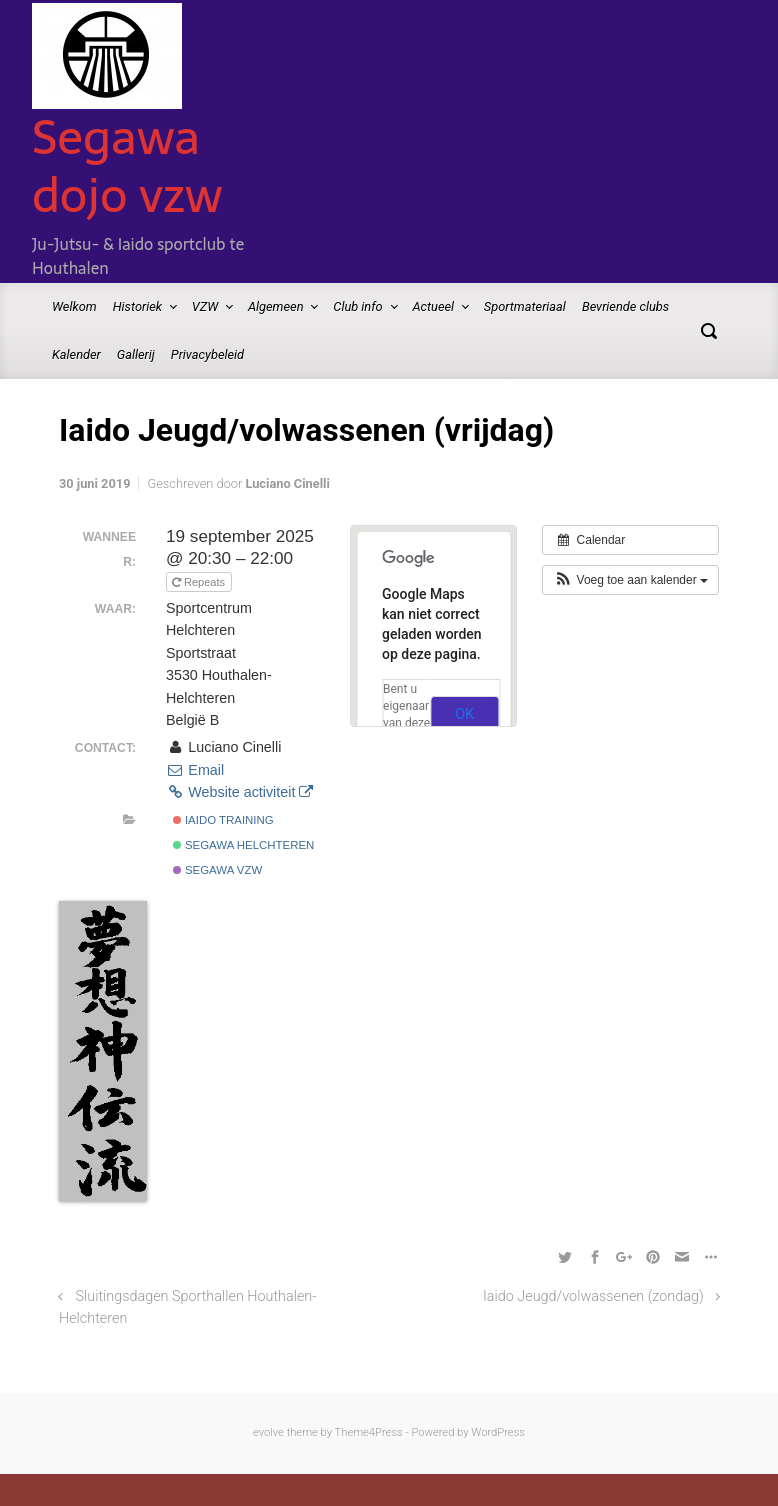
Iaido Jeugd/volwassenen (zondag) (593, 1296)
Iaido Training (223, 820)
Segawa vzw (218, 870)
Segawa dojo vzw (127, 166)
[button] (630, 580)
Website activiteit (239, 792)
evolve (268, 1432)
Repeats (200, 582)
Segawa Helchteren (244, 845)
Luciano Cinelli (287, 483)
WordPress (498, 1432)
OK (464, 714)
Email (195, 770)
